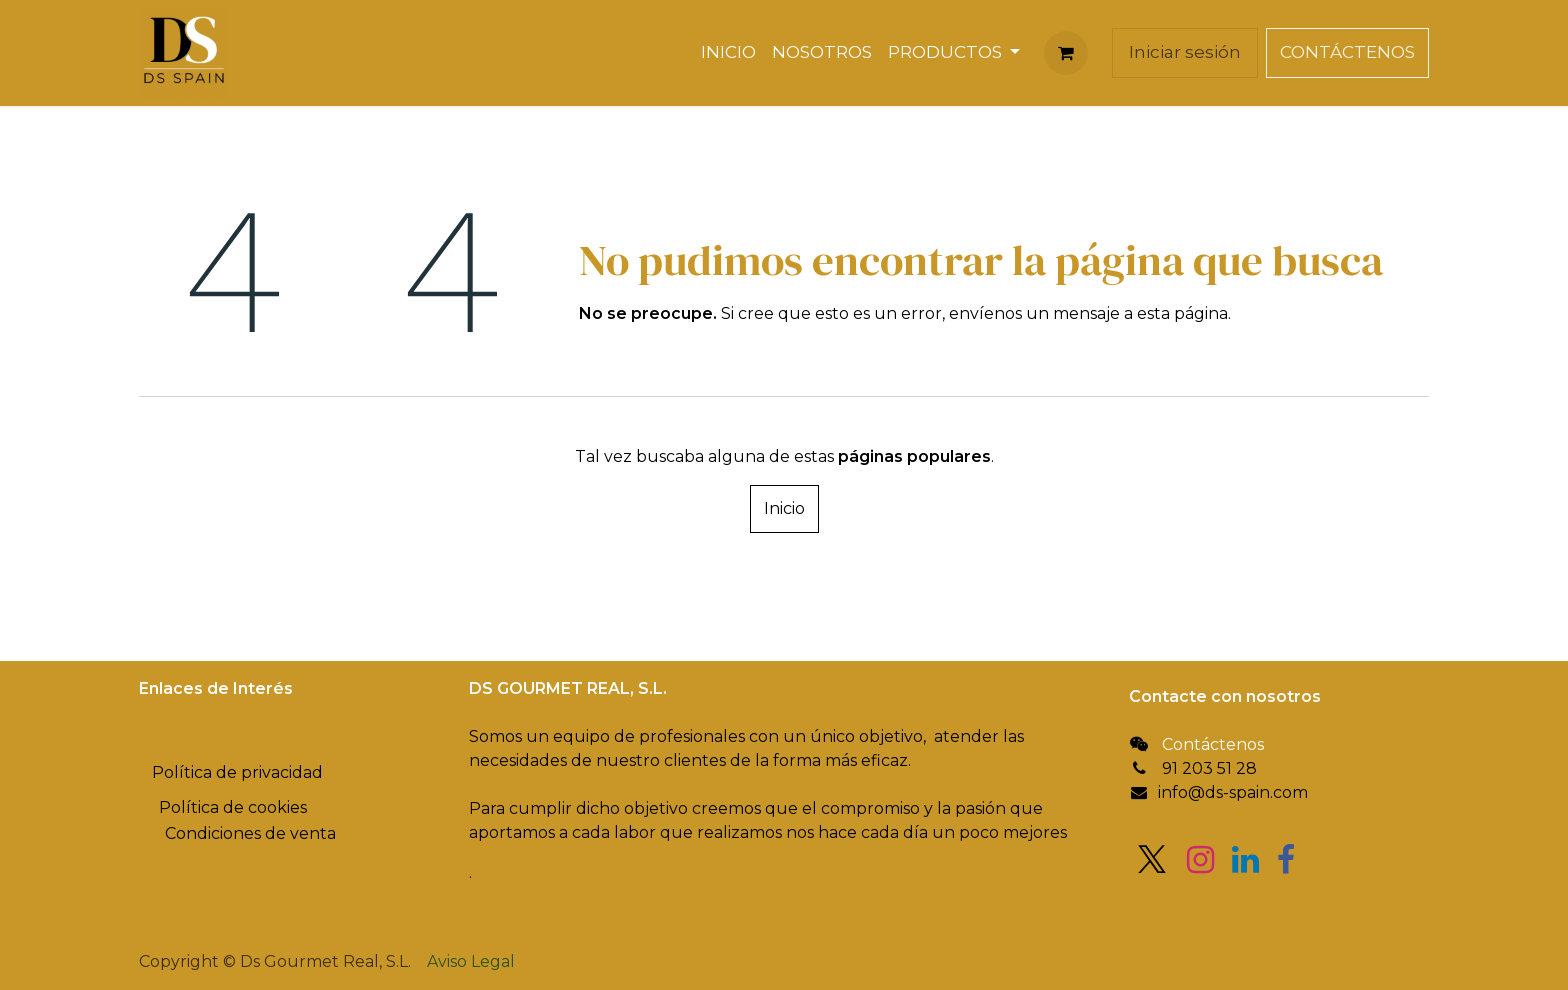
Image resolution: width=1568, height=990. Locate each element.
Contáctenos (1213, 744)
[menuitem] (728, 53)
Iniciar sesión (1185, 52)
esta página (1182, 313)
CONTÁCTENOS (1347, 52)
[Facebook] (1286, 860)
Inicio (784, 508)
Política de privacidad (237, 772)
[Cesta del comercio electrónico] (1066, 53)
